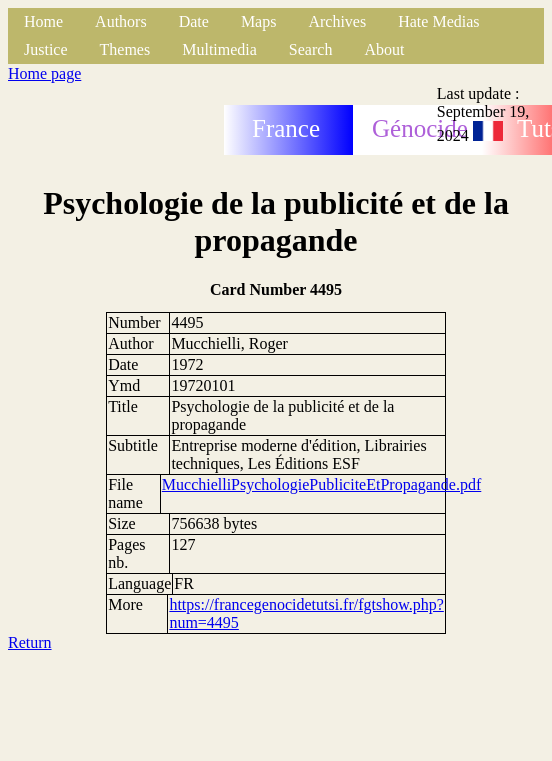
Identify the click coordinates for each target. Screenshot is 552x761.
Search (311, 49)
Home (43, 21)
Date (194, 21)
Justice (46, 49)
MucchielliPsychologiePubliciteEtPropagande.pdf (322, 484)
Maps (259, 21)
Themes (125, 49)
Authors (121, 21)
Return (30, 642)
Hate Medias (438, 21)
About (384, 49)
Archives (337, 21)
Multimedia (219, 49)
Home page (44, 73)
